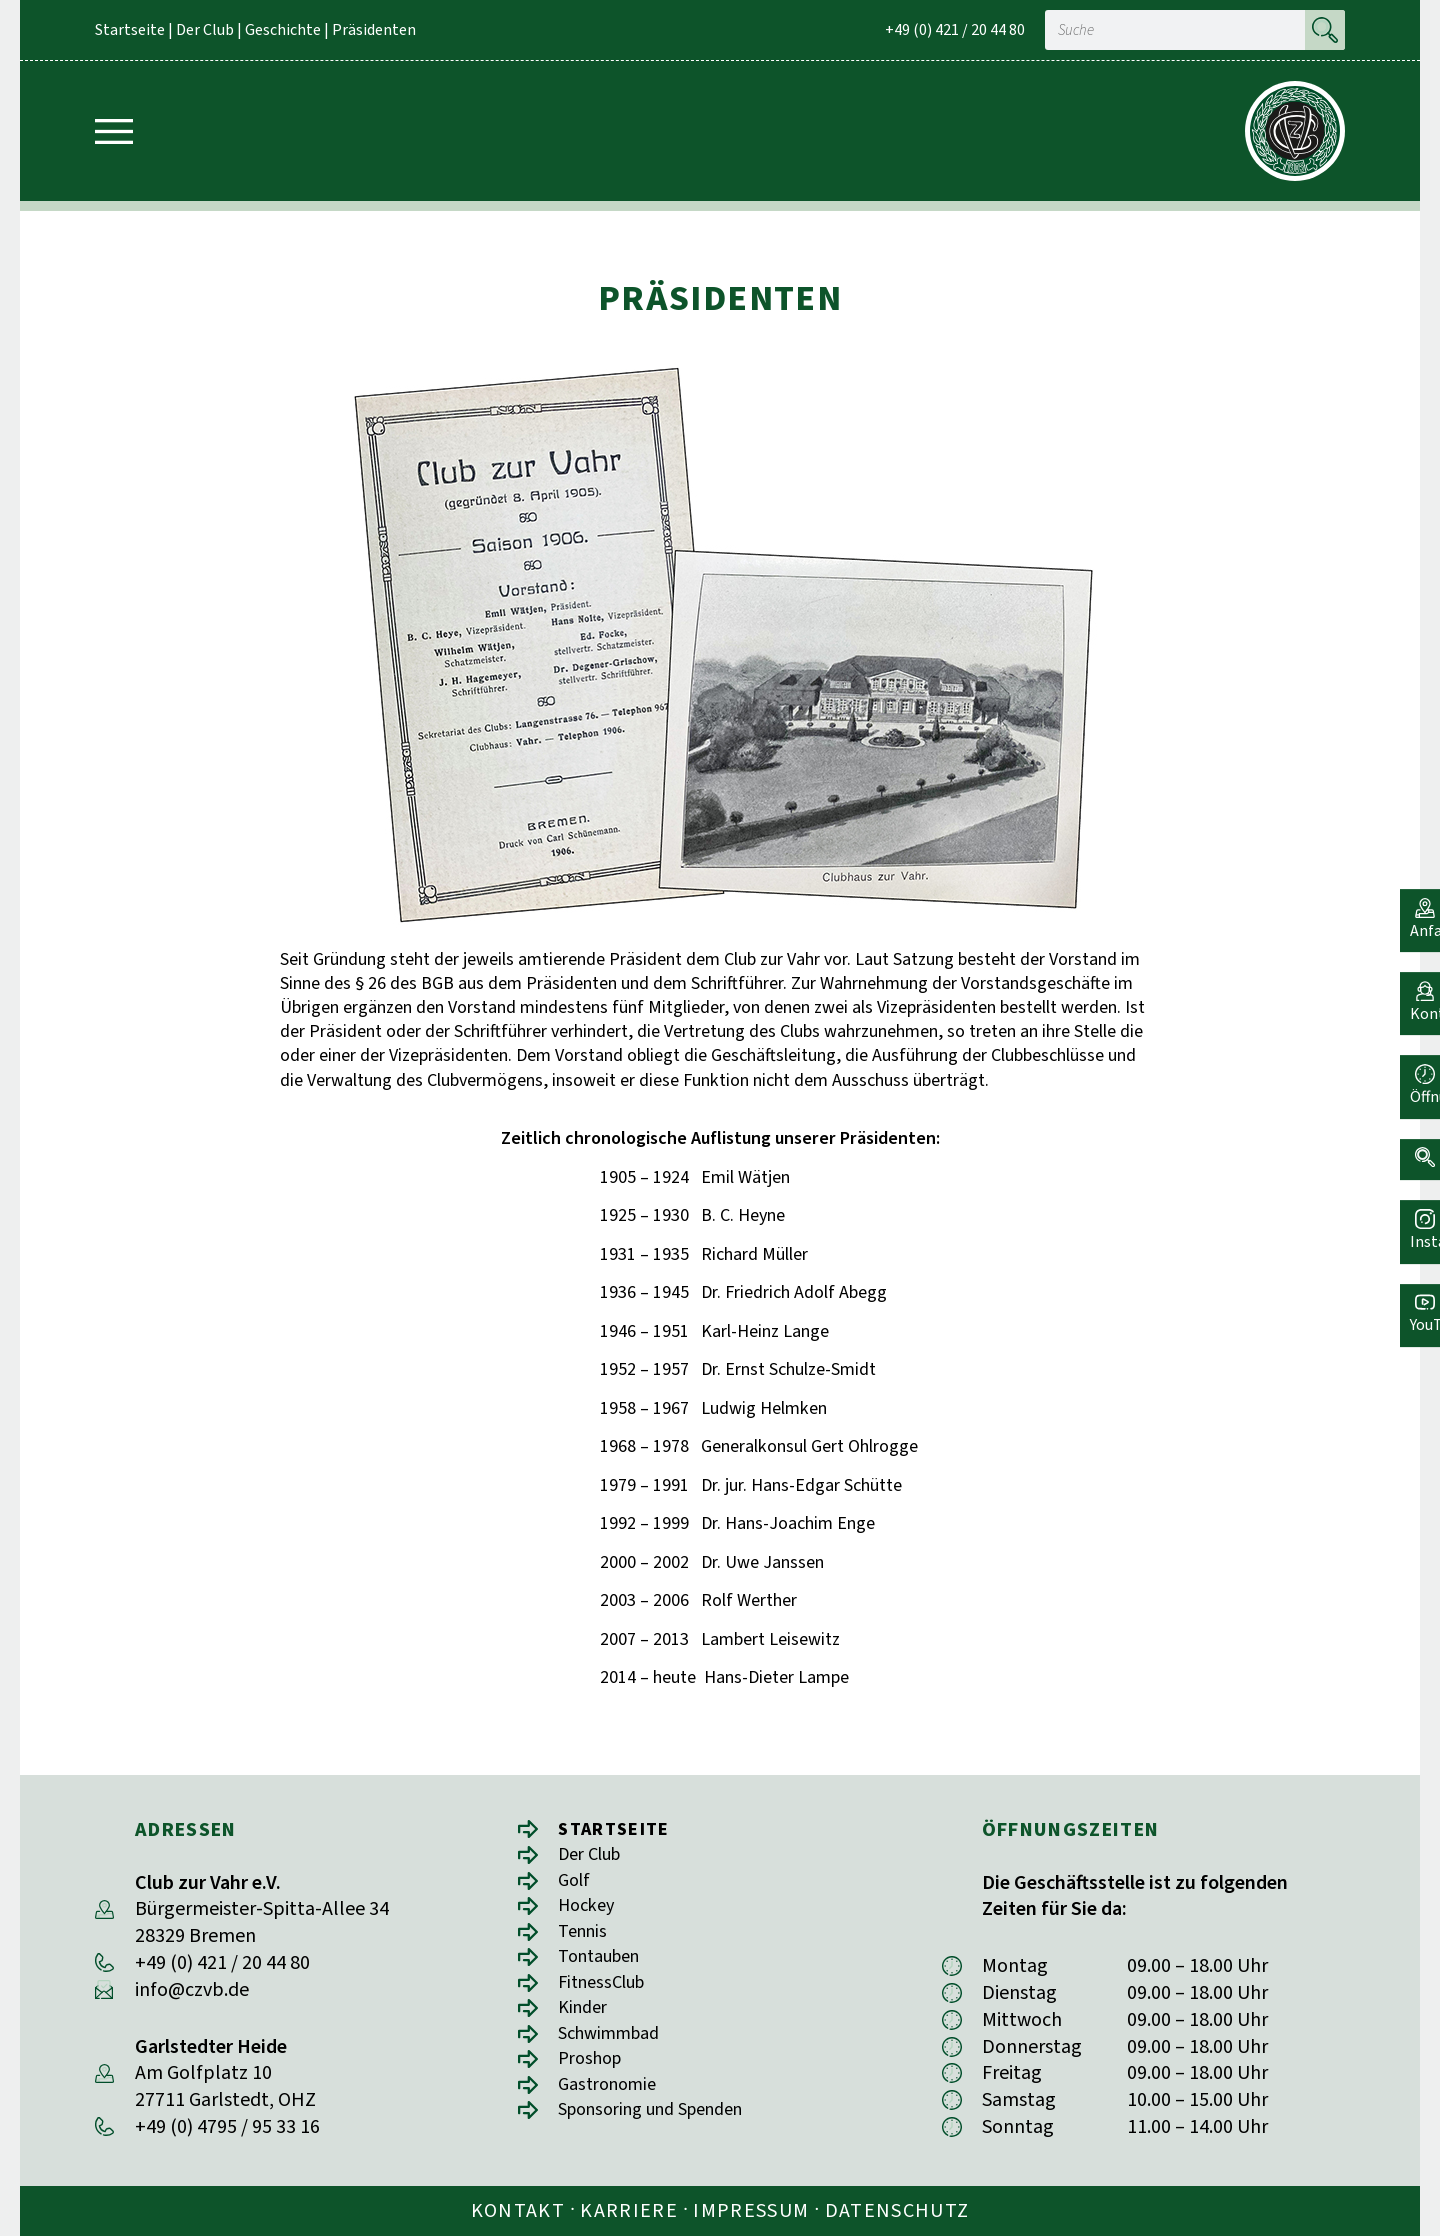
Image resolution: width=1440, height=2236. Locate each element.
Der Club (205, 30)
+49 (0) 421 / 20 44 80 (955, 30)
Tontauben (605, 1964)
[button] (1415, 1141)
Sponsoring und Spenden (663, 2126)
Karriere (629, 2211)
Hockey (589, 1910)
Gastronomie (612, 2099)
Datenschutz (897, 2211)
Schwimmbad (615, 2045)
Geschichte (283, 30)
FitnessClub (607, 1991)
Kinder (585, 2018)
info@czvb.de (192, 1990)
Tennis (585, 1937)
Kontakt (518, 2211)
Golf (576, 1883)
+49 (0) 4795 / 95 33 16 (227, 2127)
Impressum (751, 2211)
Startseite (130, 30)
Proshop (594, 2072)
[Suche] (1325, 30)
